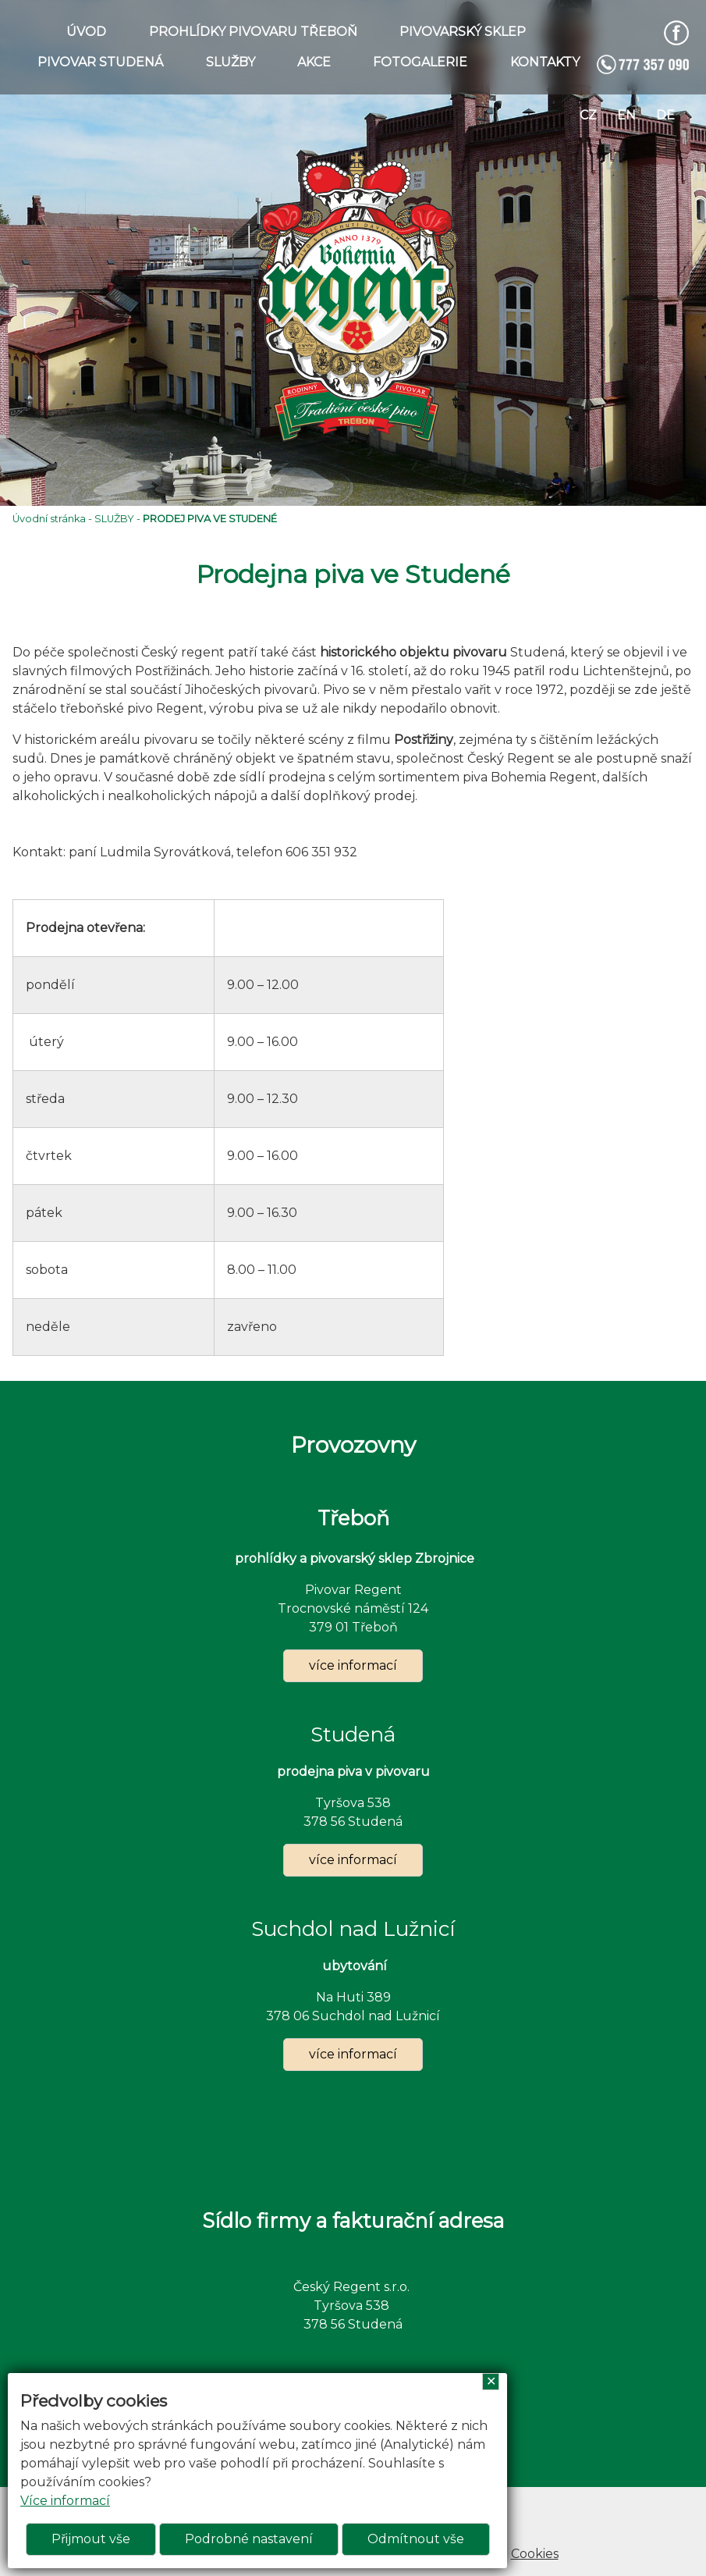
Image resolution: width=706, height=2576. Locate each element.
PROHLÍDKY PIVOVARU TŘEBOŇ (253, 31)
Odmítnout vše (415, 2539)
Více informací (65, 2500)
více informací (353, 1665)
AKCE (314, 62)
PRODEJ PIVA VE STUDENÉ (210, 519)
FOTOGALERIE (420, 62)
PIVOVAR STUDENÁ (100, 62)
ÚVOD (86, 31)
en (626, 115)
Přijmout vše (90, 2539)
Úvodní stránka (49, 519)
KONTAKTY (545, 62)
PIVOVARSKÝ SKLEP (462, 31)
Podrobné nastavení (249, 2539)
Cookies (535, 2553)
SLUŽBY (230, 62)
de (665, 115)
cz (588, 115)
